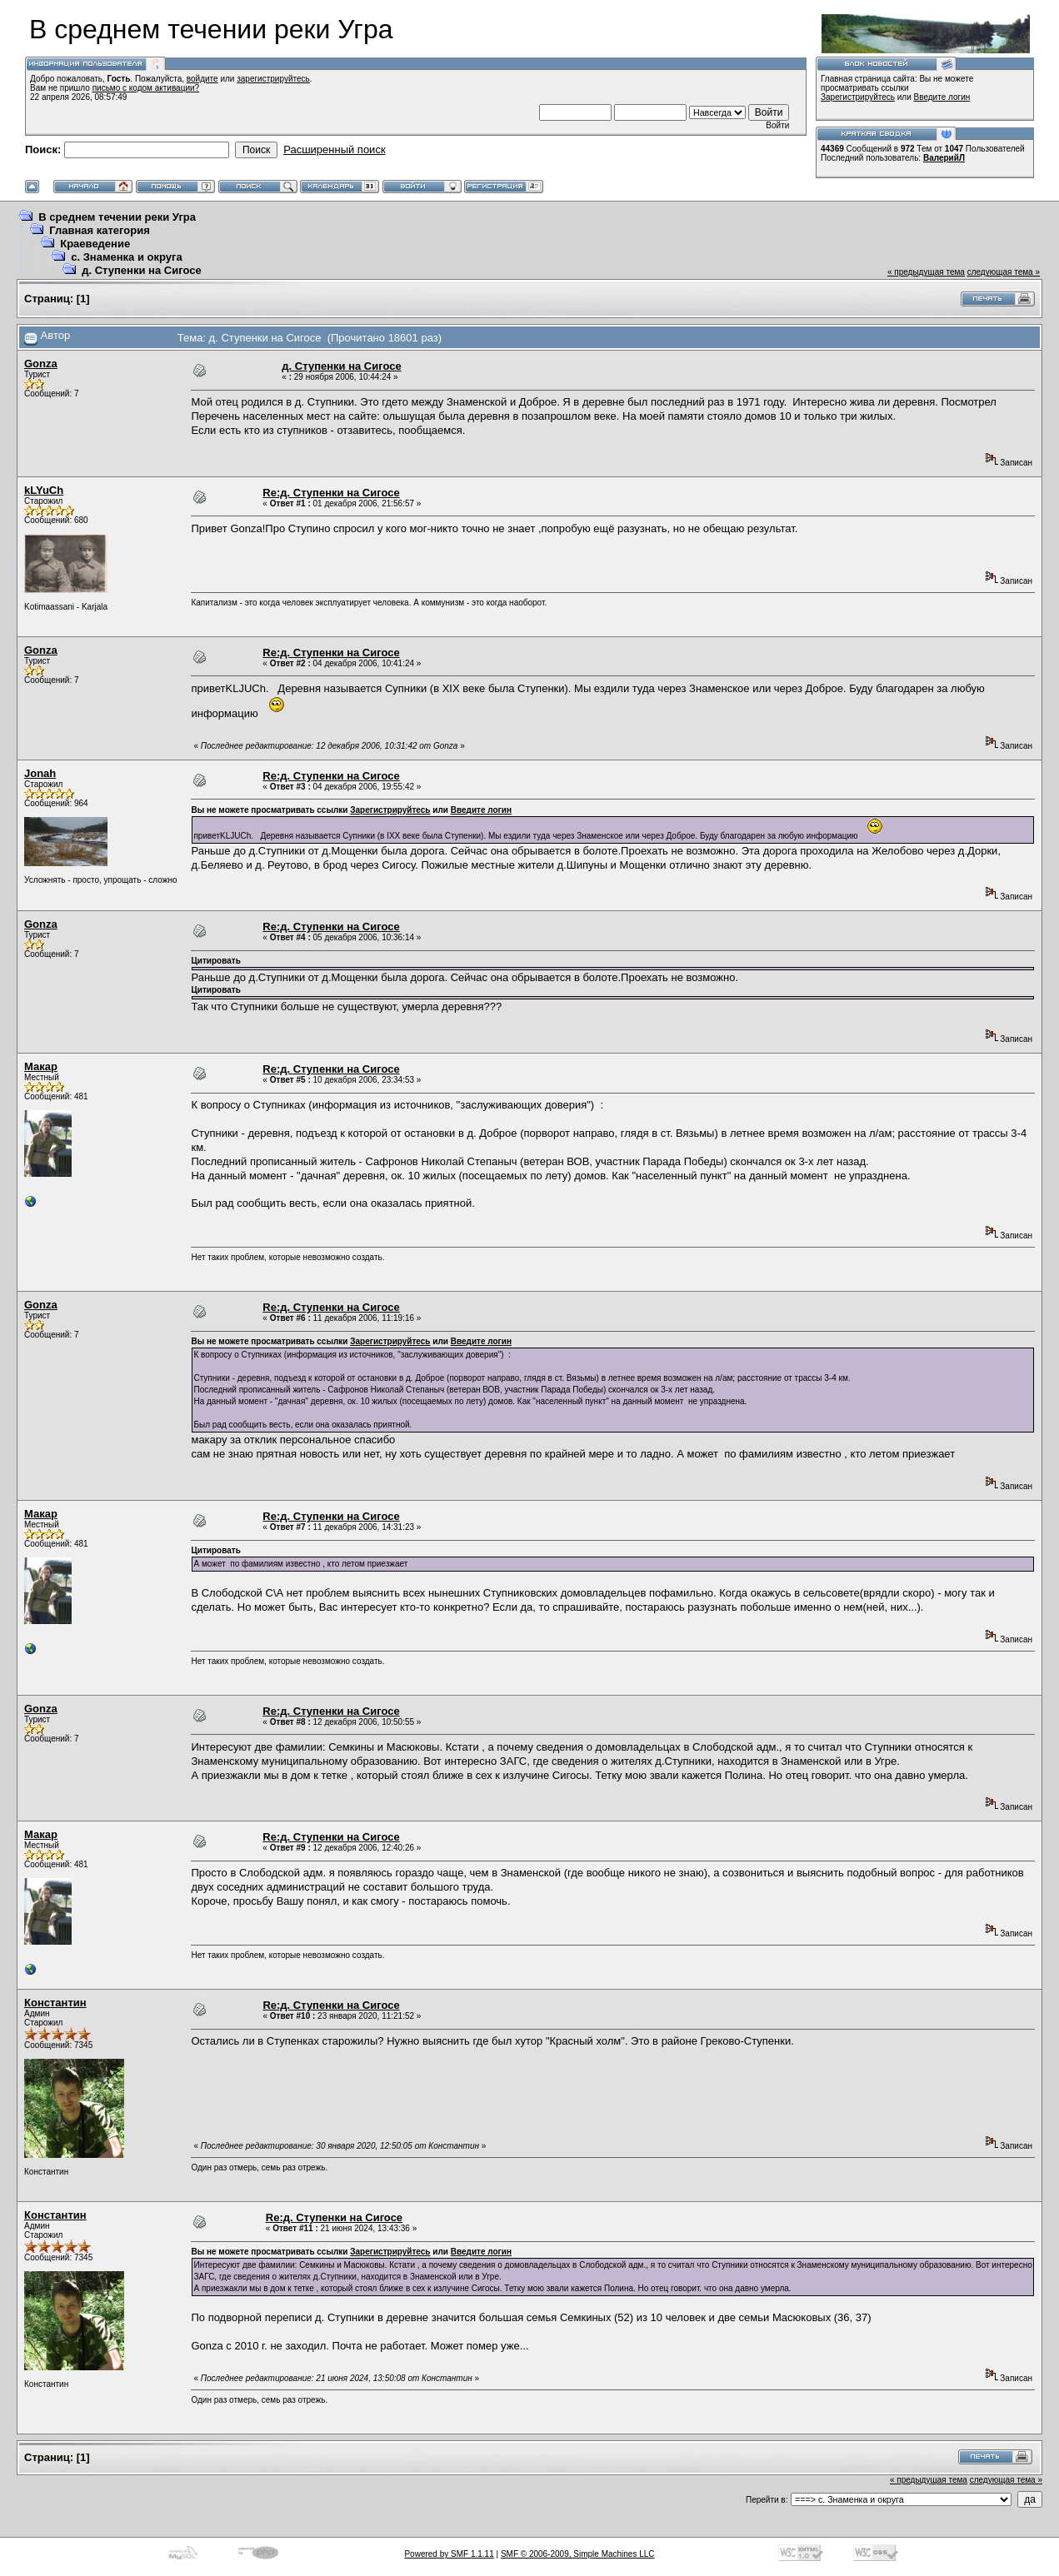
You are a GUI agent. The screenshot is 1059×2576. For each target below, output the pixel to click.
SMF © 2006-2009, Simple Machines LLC (578, 2554)
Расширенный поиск (334, 149)
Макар (40, 1066)
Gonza (40, 363)
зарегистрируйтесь (273, 78)
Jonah (40, 773)
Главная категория (99, 230)
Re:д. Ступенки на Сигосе (330, 492)
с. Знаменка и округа (126, 257)
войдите (202, 78)
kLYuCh (43, 490)
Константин (55, 2002)
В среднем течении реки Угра (117, 217)
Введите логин (942, 97)
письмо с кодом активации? (146, 87)
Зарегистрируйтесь (858, 97)
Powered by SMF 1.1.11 (448, 2554)
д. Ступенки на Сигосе (141, 270)
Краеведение (95, 243)
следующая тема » (1003, 272)
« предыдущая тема (926, 272)
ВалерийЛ (944, 157)
